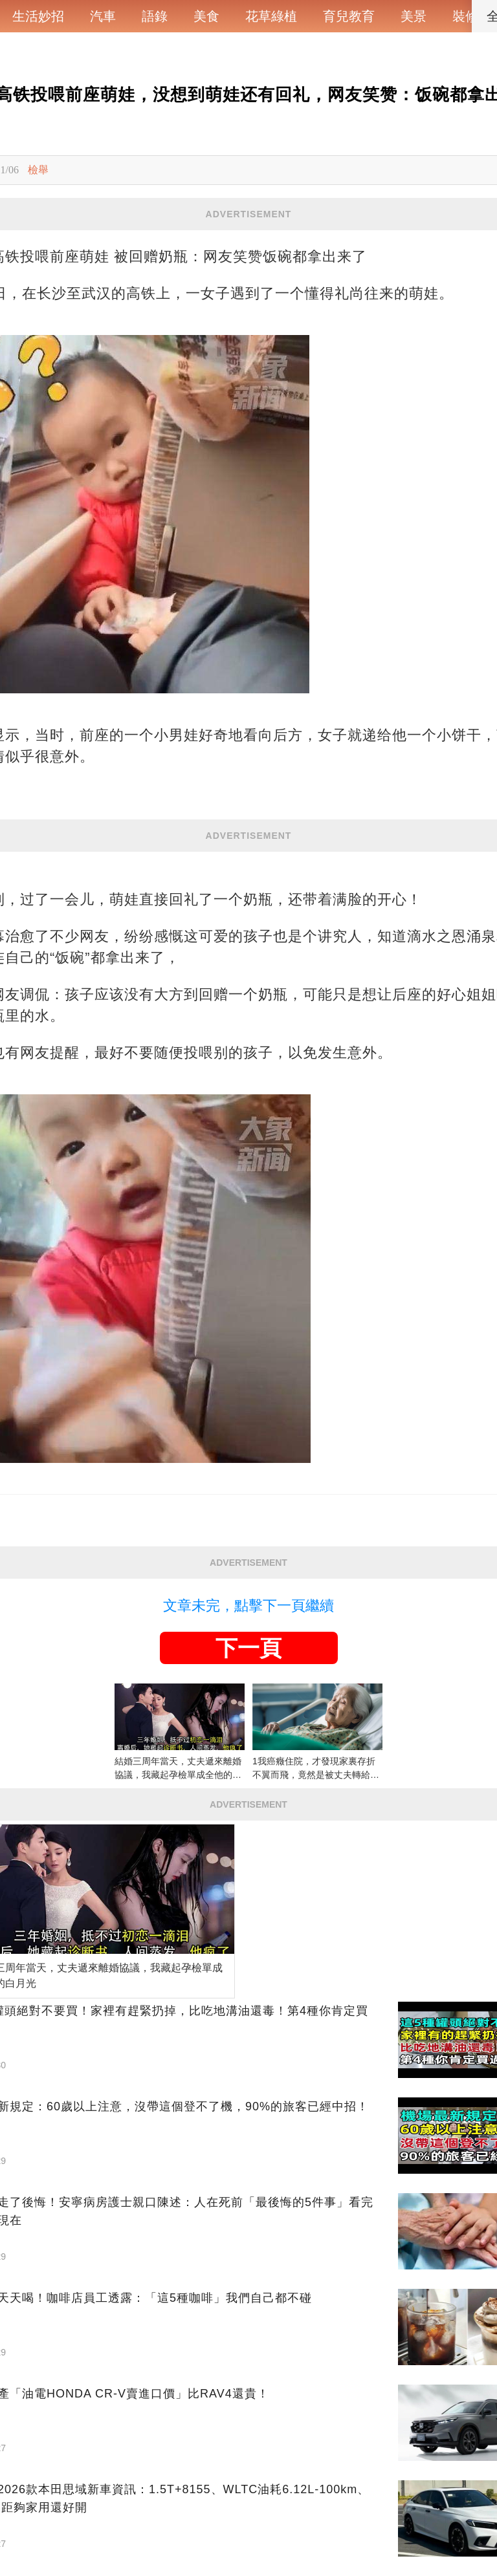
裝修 (465, 16)
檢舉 (38, 169)
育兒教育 (349, 16)
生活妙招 (38, 16)
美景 (413, 16)
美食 (206, 16)
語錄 (155, 16)
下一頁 (248, 1648)
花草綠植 (271, 16)
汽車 (103, 16)
